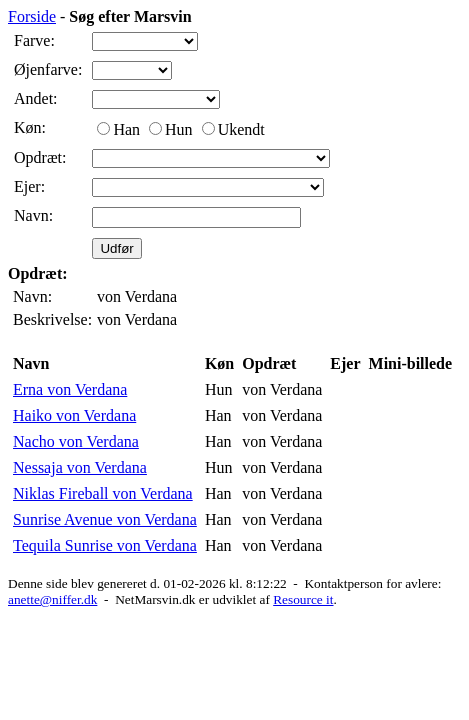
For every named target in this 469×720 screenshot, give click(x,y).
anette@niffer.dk (52, 599)
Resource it (303, 599)
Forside (32, 16)
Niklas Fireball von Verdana (103, 493)
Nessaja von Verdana (80, 467)
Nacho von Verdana (76, 441)
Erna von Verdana (70, 389)
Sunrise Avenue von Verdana (105, 519)
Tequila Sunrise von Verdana (105, 545)
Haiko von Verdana (74, 415)
